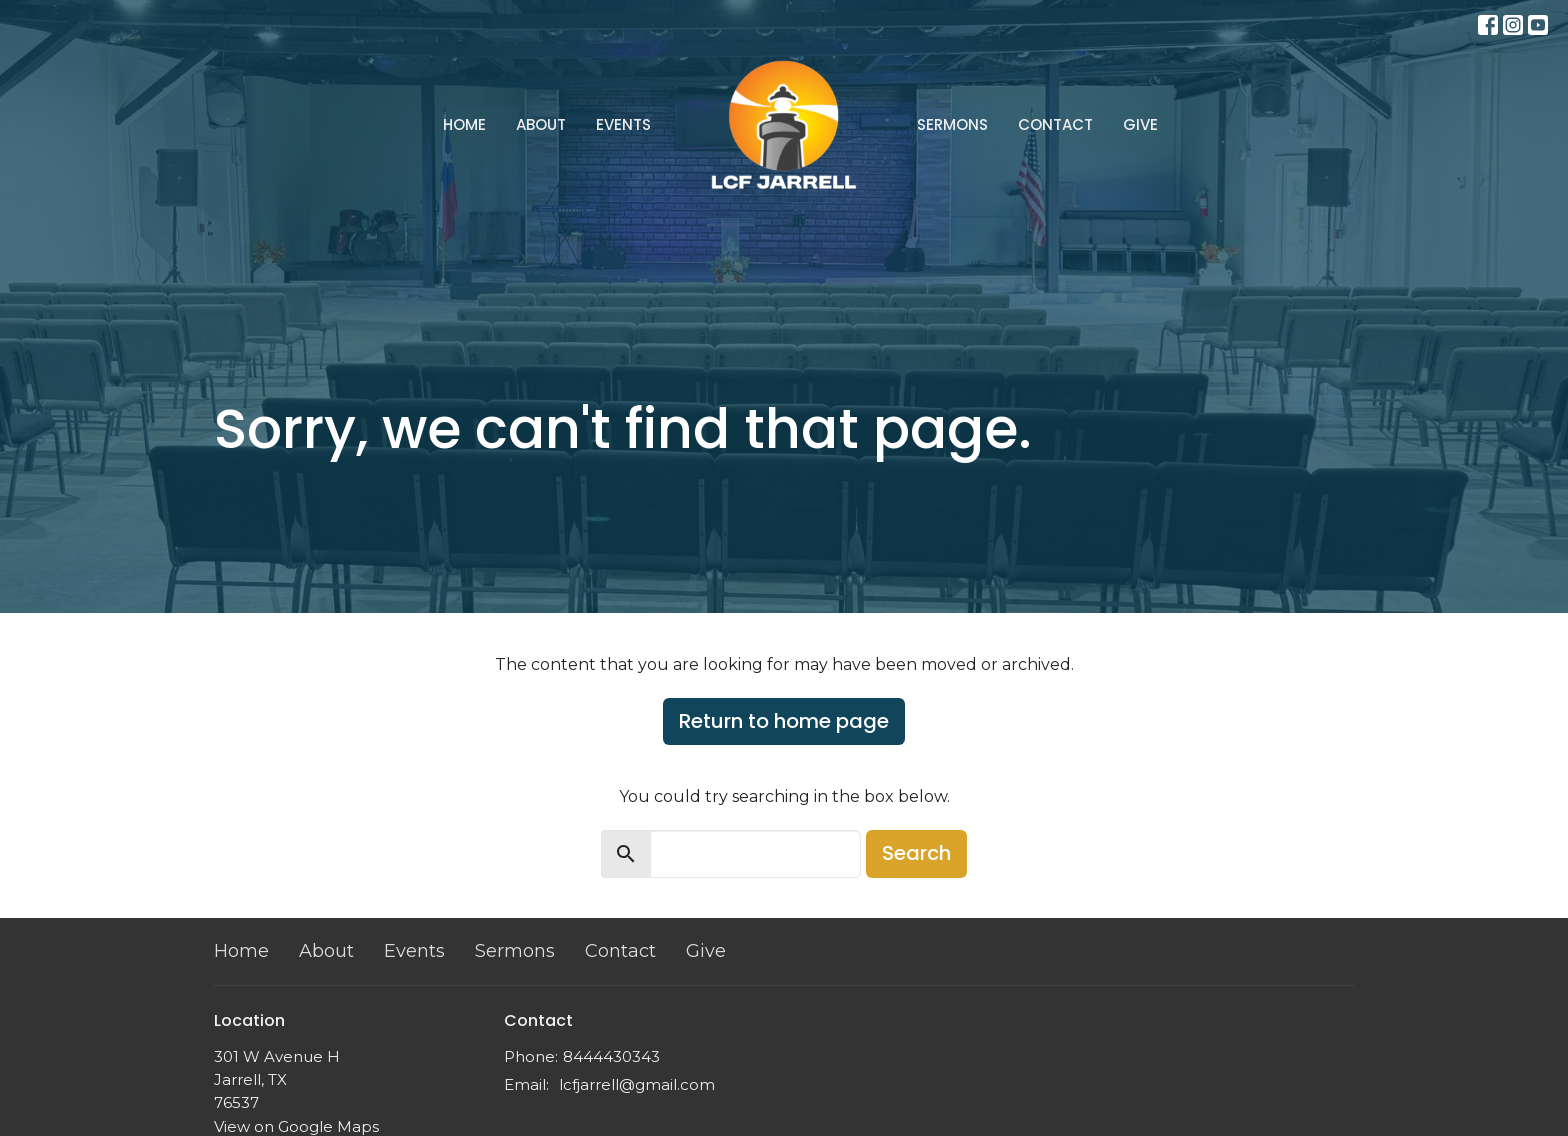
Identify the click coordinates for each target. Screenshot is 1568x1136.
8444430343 (611, 1056)
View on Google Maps (296, 1126)
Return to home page (784, 721)
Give (1140, 124)
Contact (1055, 124)
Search (916, 853)
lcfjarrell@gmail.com (637, 1084)
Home (464, 124)
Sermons (952, 124)
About (541, 124)
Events (623, 124)
